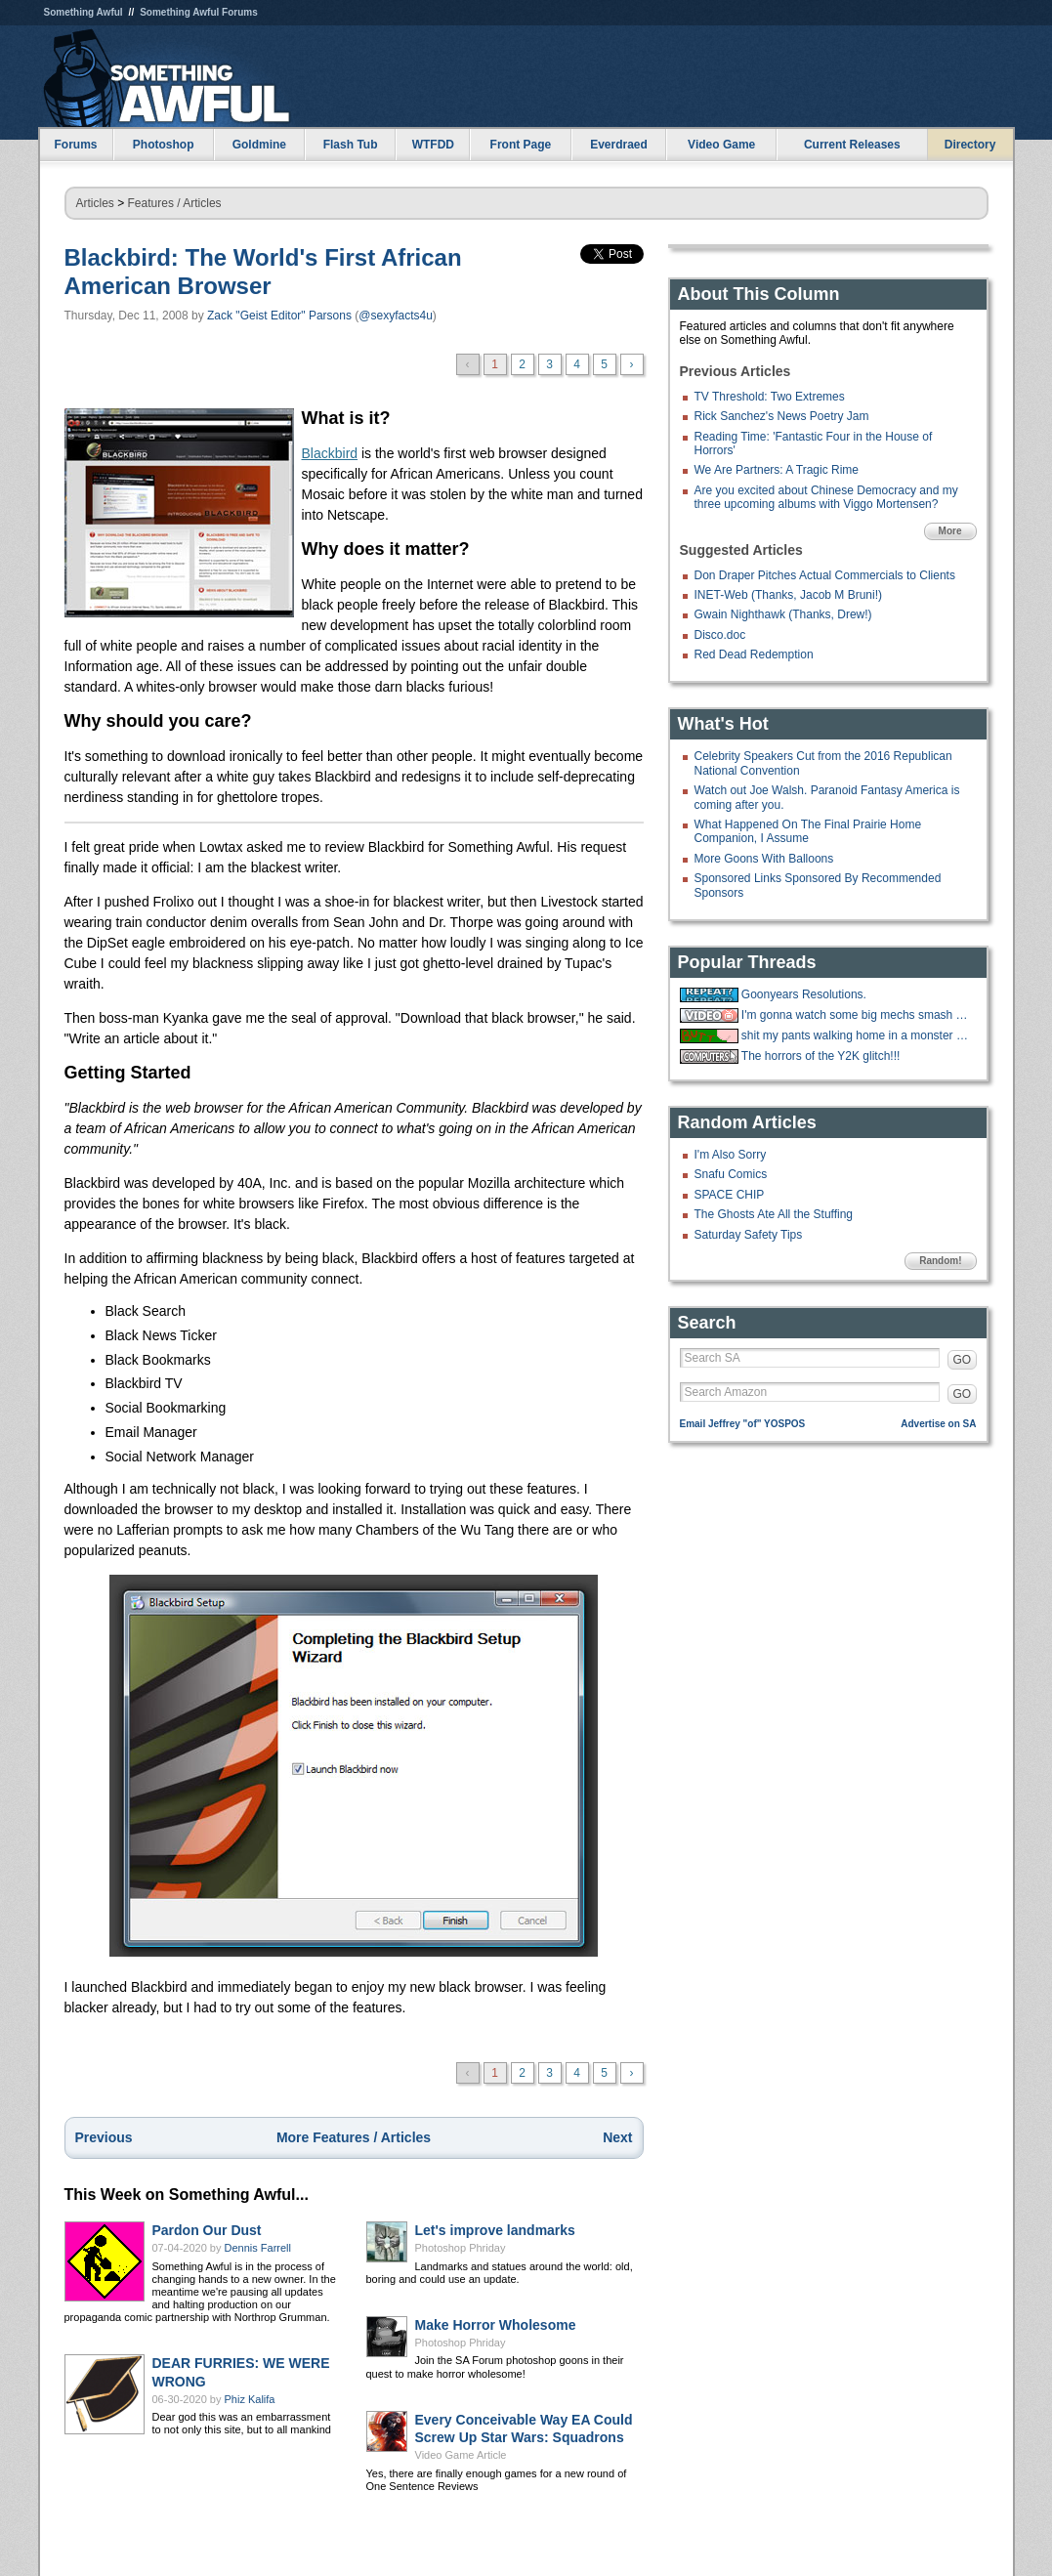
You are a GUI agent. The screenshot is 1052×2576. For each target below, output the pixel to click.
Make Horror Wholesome (495, 2325)
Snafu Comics (731, 1174)
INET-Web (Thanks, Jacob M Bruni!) (788, 595)
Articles (95, 203)
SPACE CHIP (729, 1195)
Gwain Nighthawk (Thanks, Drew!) (783, 614)
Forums (75, 144)
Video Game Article (461, 2455)
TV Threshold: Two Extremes (769, 396)
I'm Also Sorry (730, 1154)
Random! (940, 1260)
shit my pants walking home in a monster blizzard (856, 1035)
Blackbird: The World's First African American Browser (263, 271)
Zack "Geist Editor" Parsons (279, 315)
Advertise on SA (938, 1423)
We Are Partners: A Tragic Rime (777, 470)
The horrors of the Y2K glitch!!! (821, 1056)
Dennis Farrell (258, 2248)
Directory (970, 144)
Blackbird (330, 453)
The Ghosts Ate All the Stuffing (774, 1214)
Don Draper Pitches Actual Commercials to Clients (824, 575)
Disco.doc (720, 635)
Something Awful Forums (199, 12)
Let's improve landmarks (495, 2230)
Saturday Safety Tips (748, 1235)
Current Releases (852, 144)
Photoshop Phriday (460, 2248)
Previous (104, 2137)
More (950, 531)
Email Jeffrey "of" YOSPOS (743, 1423)
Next (617, 2137)
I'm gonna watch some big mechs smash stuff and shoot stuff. (856, 1015)
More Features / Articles (353, 2137)
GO (962, 1360)
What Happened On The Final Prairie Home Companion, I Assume (808, 831)
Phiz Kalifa (250, 2399)
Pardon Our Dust (207, 2230)
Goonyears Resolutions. (803, 994)
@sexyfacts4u (395, 315)
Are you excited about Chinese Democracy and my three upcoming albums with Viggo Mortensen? (826, 497)
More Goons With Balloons (764, 859)
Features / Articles (175, 203)
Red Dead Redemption (754, 654)
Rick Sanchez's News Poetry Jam (781, 416)
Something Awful (83, 12)
